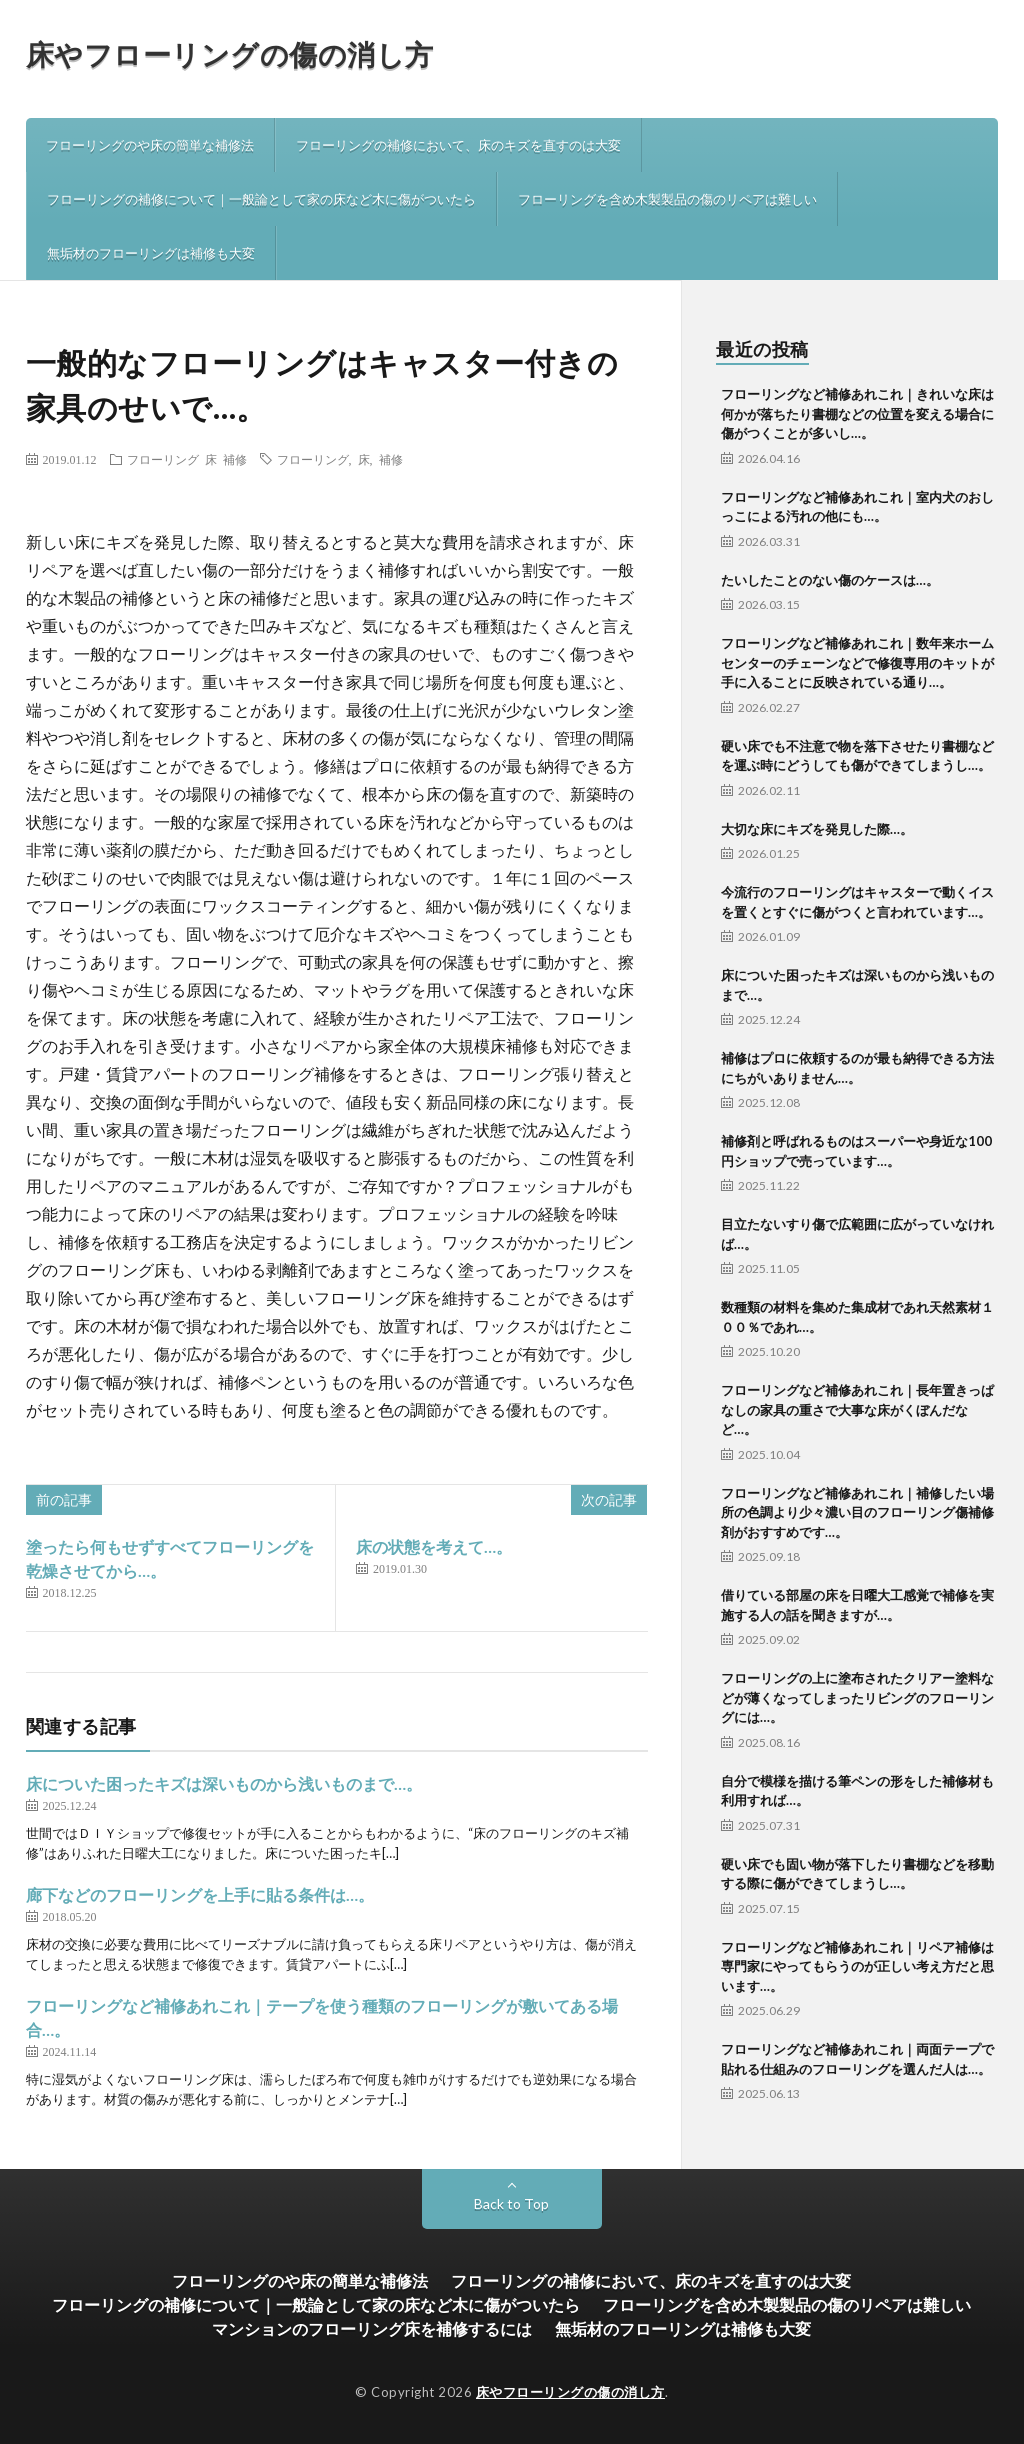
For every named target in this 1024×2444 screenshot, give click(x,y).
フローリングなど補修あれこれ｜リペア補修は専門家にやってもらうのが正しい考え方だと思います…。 (857, 1966)
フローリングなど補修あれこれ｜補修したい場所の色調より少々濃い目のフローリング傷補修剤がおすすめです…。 (857, 1512)
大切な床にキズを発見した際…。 (817, 829)
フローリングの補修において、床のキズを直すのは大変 (458, 145)
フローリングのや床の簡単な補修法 (150, 145)
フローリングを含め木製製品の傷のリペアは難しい (667, 199)
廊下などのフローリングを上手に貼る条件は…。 (200, 1894)
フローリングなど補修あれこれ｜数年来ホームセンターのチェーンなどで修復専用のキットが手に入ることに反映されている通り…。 (857, 662)
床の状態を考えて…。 (434, 1546)
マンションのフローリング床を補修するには (372, 2328)
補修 (235, 459)
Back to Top (511, 2203)
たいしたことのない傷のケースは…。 (830, 580)
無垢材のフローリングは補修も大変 (151, 253)
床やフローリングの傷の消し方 (230, 54)
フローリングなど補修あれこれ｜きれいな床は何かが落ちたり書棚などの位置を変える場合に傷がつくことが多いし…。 (857, 413)
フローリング (163, 459)
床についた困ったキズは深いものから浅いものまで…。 (224, 1783)
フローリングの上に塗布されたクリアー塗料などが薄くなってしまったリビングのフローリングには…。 (857, 1697)
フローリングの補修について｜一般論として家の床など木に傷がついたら (261, 199)
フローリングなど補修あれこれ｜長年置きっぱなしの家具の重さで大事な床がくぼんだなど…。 (857, 1409)
